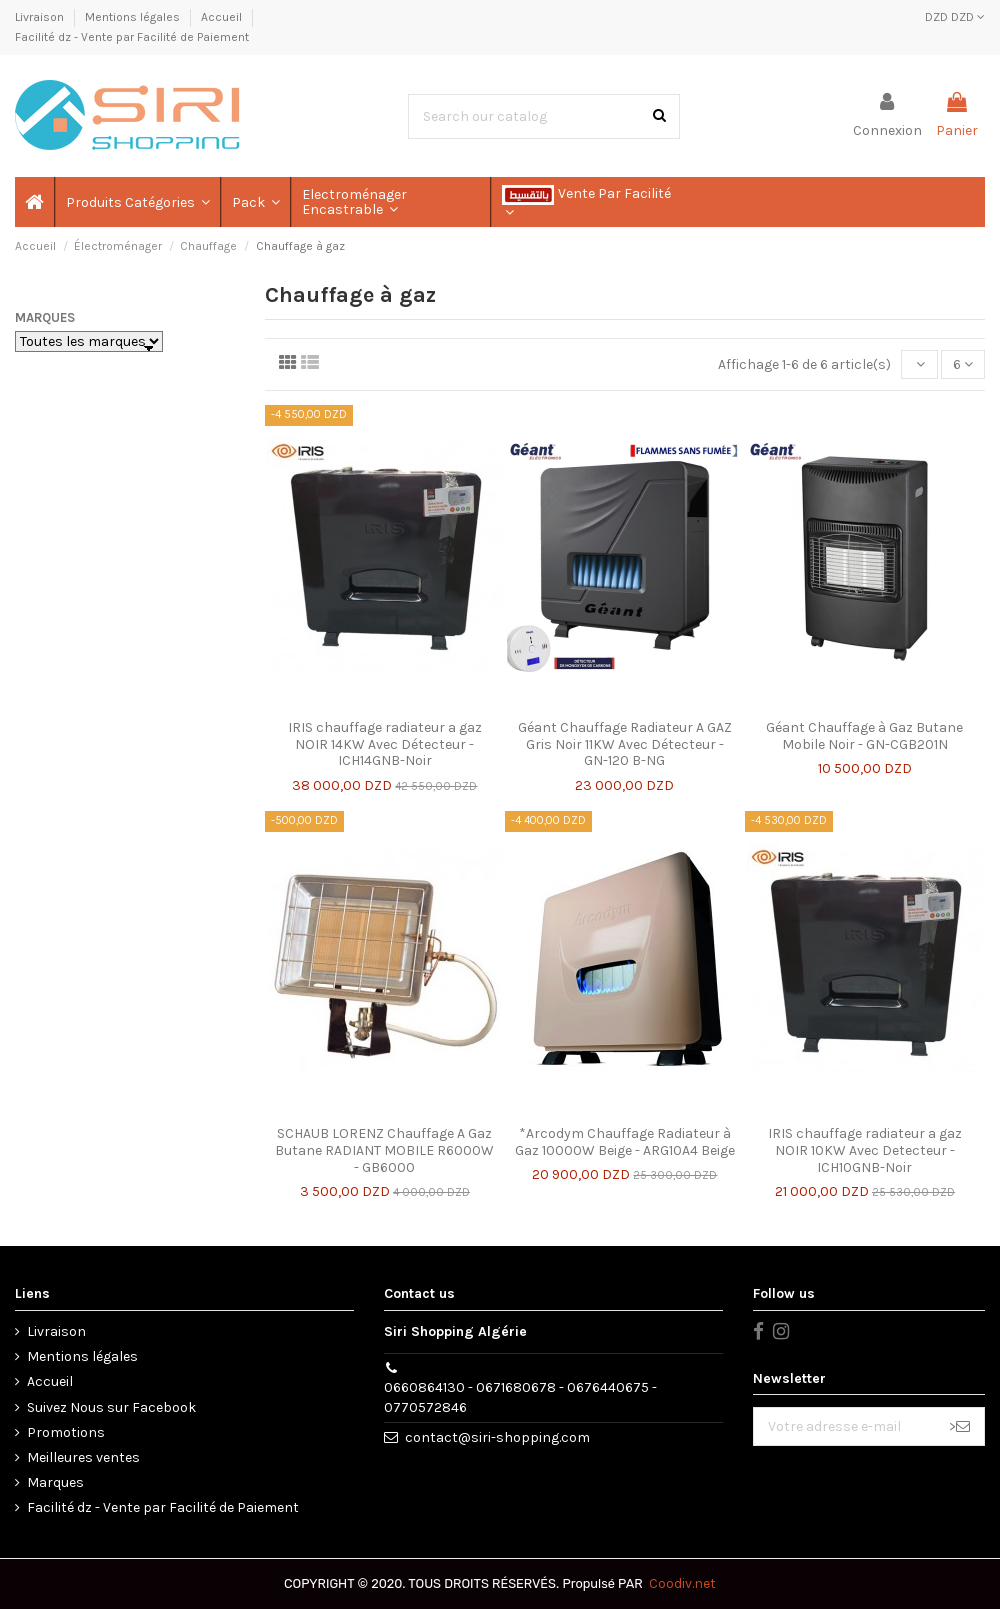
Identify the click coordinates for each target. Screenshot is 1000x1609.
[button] (137, 202)
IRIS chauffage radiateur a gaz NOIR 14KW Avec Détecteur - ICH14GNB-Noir (385, 744)
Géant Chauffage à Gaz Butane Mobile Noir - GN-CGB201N (864, 736)
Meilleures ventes (83, 1457)
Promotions (66, 1432)
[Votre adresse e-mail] (844, 1427)
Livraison (41, 17)
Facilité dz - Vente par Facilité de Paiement (132, 37)
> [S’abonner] (959, 1426)
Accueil (223, 17)
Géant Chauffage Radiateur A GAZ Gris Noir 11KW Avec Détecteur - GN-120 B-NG (625, 744)
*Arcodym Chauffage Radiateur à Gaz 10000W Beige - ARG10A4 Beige (625, 1142)
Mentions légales (134, 17)
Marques (45, 317)
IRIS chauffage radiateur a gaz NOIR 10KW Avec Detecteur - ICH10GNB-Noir (865, 1150)
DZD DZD (955, 17)
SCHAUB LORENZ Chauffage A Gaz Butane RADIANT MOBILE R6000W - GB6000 (384, 1150)
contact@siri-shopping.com (497, 1437)
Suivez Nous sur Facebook (111, 1407)
